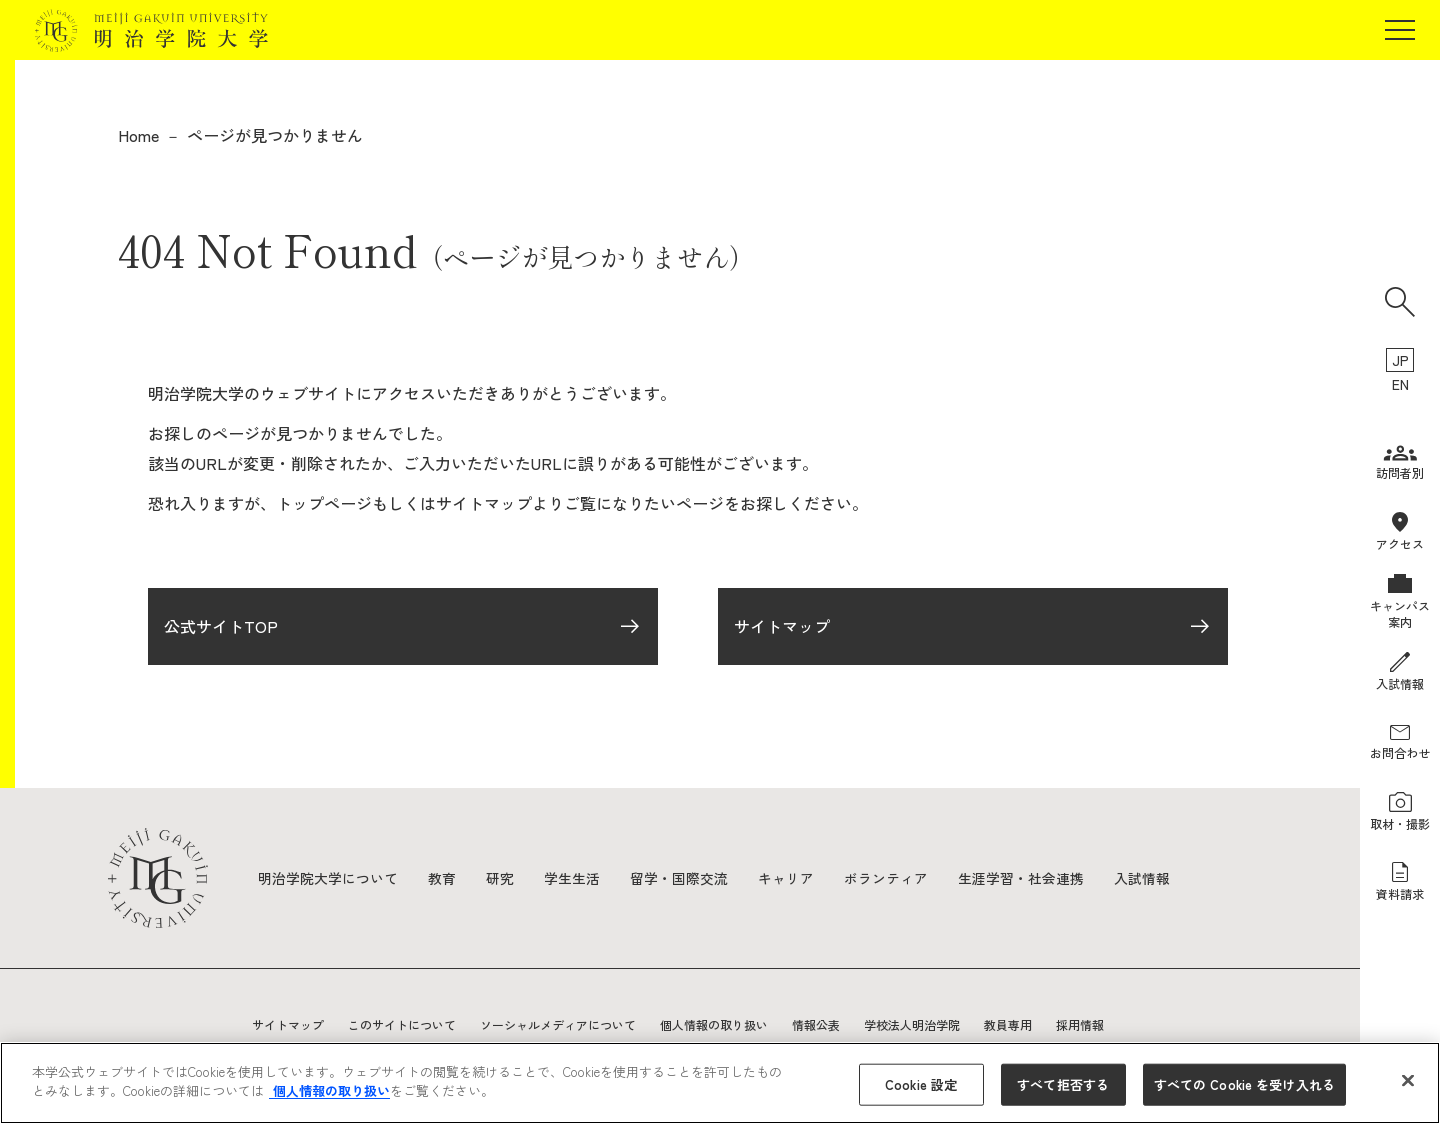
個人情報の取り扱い (714, 1024)
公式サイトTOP (221, 628)
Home (138, 135)
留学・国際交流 (679, 878)
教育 (442, 878)
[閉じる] (1408, 1080)
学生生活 (572, 878)
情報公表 (816, 1024)
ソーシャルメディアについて (558, 1024)
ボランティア (886, 878)
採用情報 (1080, 1024)
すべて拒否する (1063, 1084)
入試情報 (1142, 878)
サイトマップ (782, 628)
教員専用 (1008, 1024)
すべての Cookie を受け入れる (1244, 1084)
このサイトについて (402, 1024)
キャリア (786, 878)
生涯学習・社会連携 (1021, 878)
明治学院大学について (328, 878)
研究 (500, 878)
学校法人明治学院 (912, 1024)
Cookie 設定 (921, 1084)
